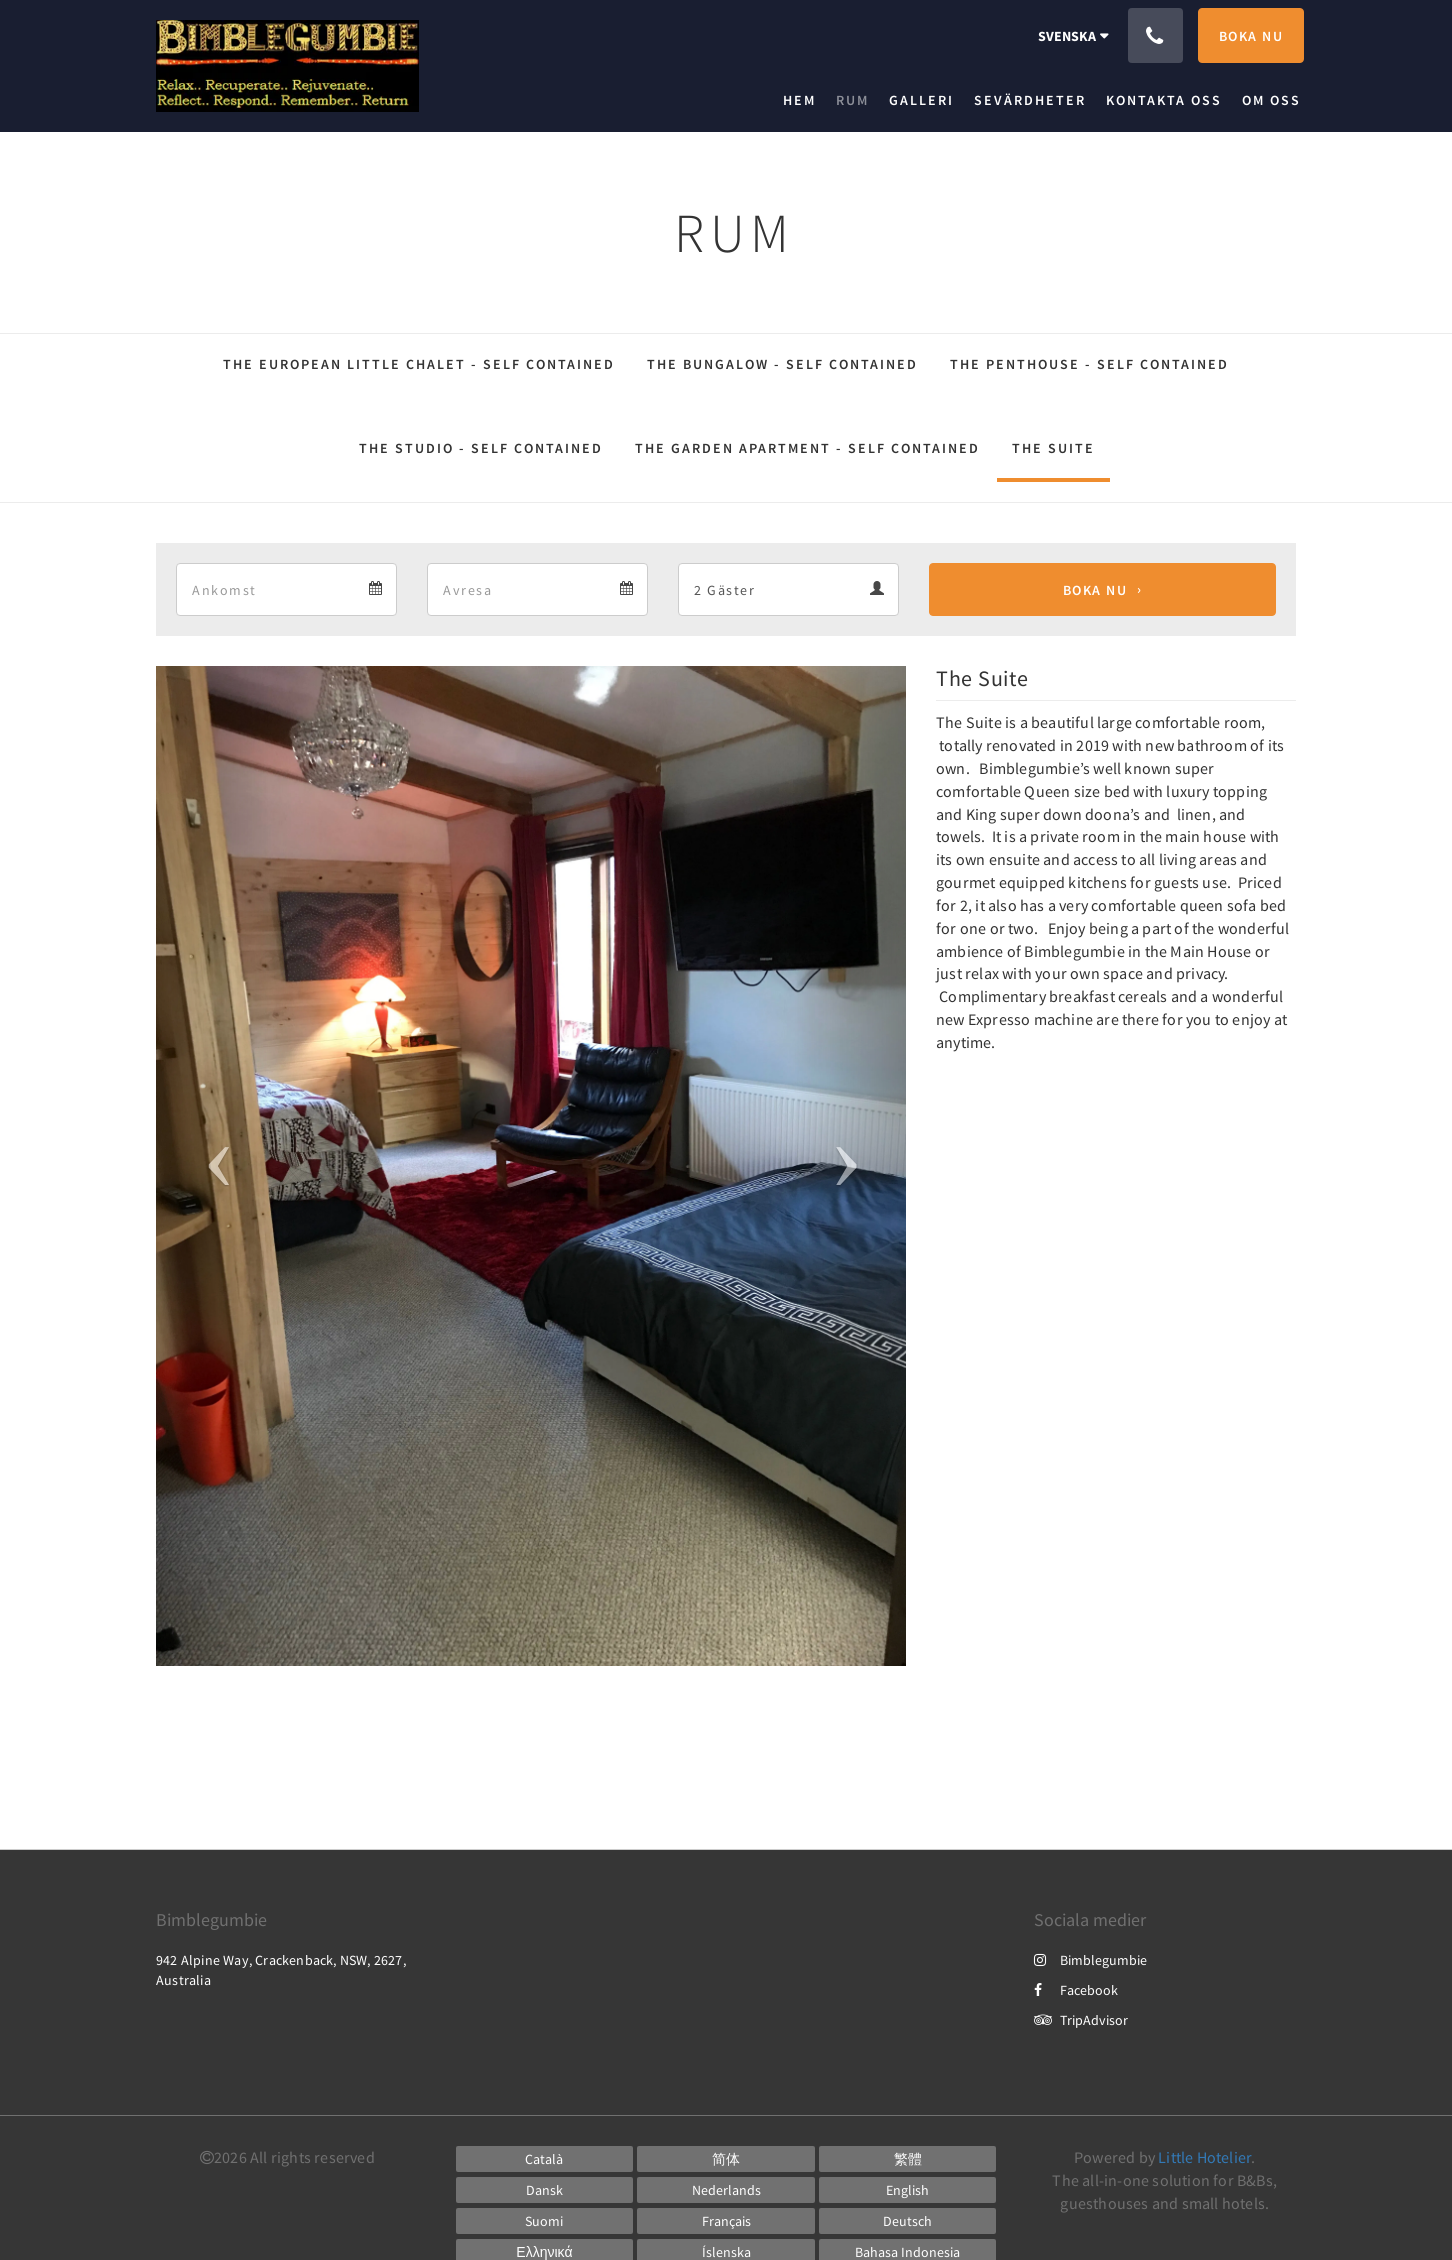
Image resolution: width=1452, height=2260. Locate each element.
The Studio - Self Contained (481, 448)
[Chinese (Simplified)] (726, 2159)
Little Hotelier (1204, 2157)
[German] (908, 2221)
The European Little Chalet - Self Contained (419, 364)
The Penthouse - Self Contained (1089, 364)
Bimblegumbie (1090, 1960)
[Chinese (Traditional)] (908, 2159)
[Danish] (545, 2190)
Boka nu (1095, 590)
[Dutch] (726, 2190)
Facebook (1076, 1990)
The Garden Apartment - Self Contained (807, 448)
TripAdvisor (1081, 2020)
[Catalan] (545, 2159)
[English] (908, 2190)
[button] (212, 1166)
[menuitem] (804, 100)
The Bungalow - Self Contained (782, 364)
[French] (726, 2221)
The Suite (1053, 448)
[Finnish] (545, 2221)
